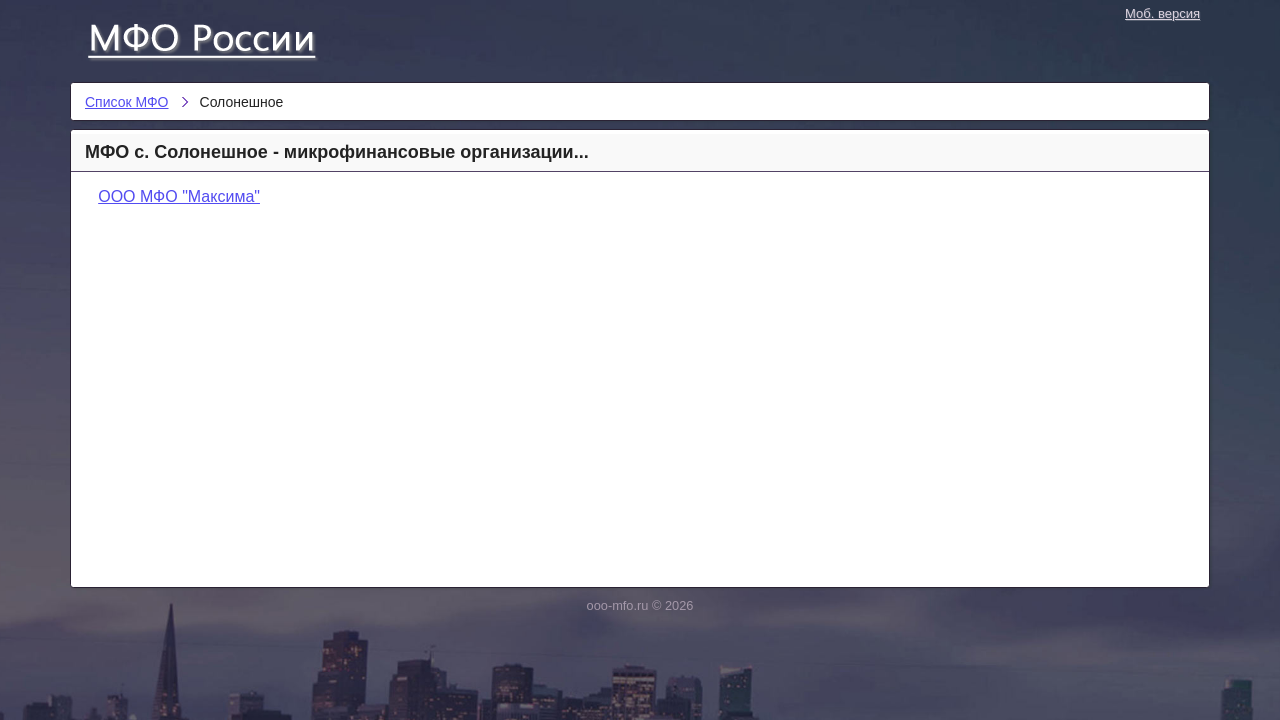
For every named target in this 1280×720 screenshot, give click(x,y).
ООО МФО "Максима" (179, 196)
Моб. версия (1162, 13)
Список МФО (220, 37)
